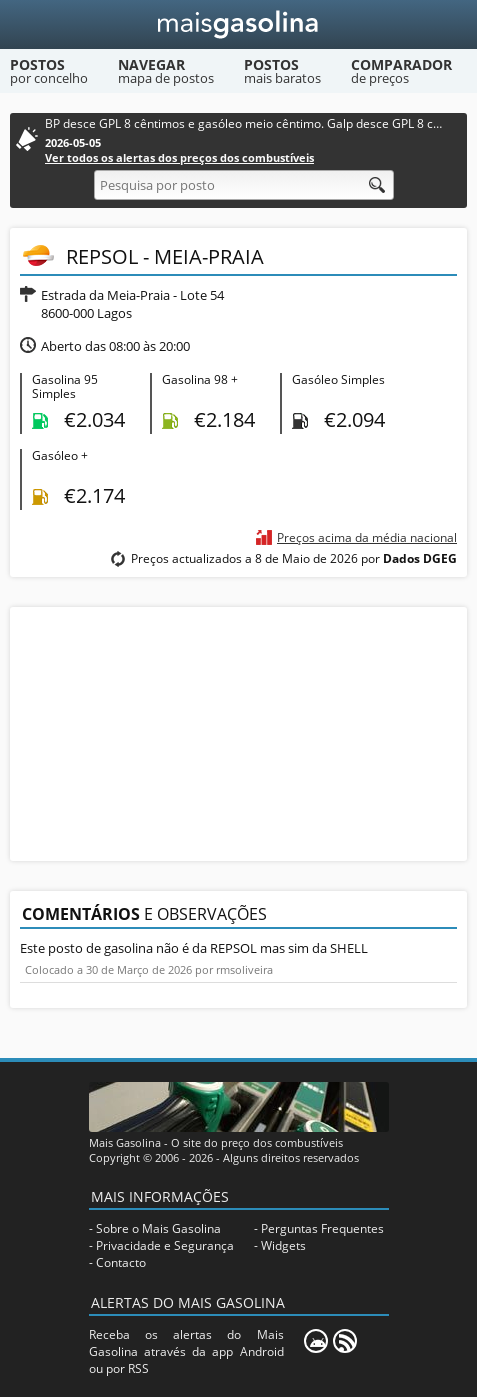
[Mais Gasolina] (238, 24)
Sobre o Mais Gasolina (158, 1228)
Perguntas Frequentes (322, 1228)
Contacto (121, 1262)
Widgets (283, 1245)
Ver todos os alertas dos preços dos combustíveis (179, 157)
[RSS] (345, 1341)
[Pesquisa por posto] (244, 185)
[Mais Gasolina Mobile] (316, 1341)
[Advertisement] (239, 732)
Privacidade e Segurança (165, 1245)
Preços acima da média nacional (367, 537)
